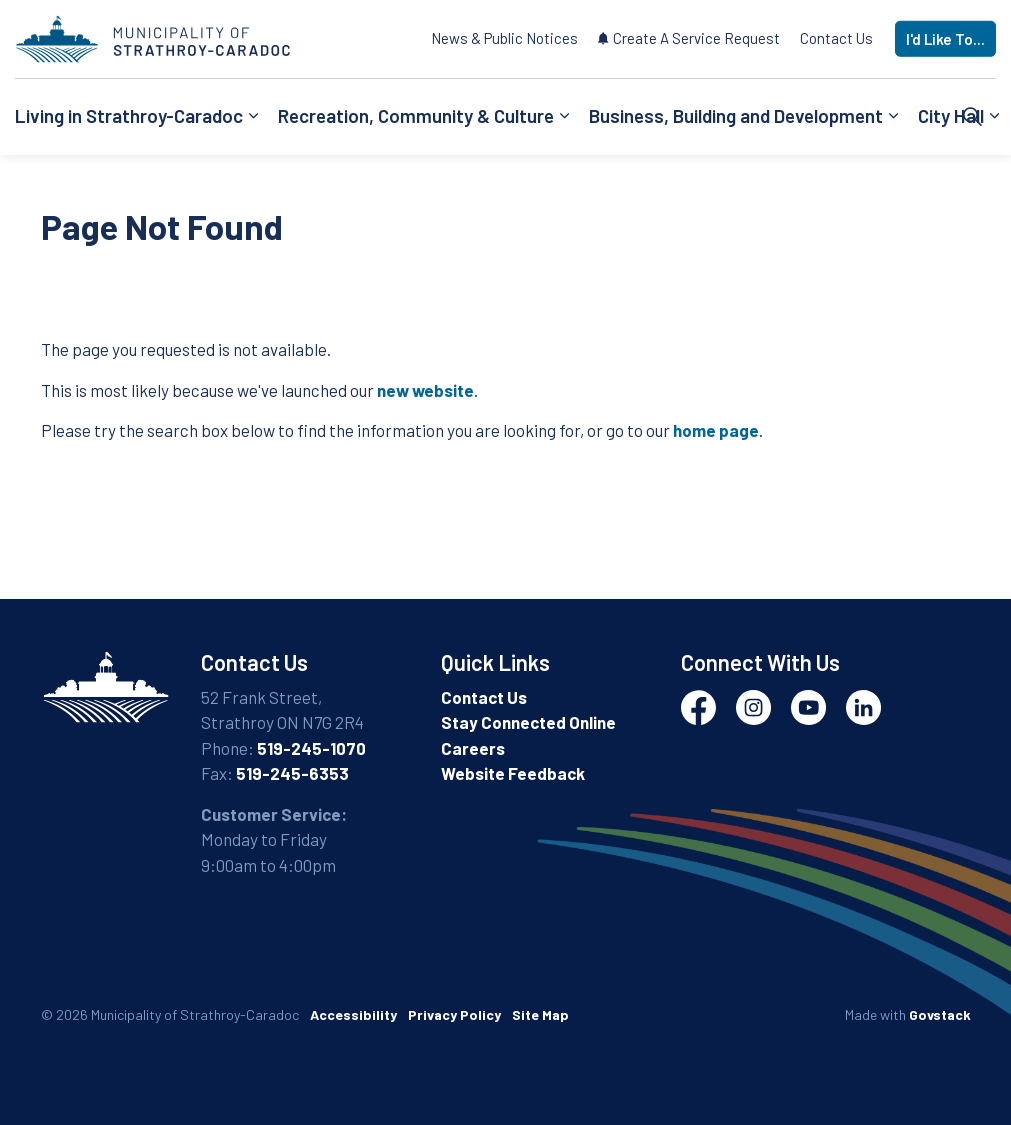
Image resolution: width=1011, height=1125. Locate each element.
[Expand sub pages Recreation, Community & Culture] (564, 117)
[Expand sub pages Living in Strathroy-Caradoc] (253, 117)
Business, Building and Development (736, 115)
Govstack (940, 1014)
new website (425, 390)
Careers (473, 748)
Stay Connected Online (528, 722)
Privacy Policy (454, 1014)
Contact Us (836, 38)
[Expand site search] (973, 117)
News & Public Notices (504, 38)
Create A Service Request (689, 38)
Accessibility (353, 1014)
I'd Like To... (945, 39)
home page (716, 430)
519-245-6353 (292, 773)
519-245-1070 (311, 748)
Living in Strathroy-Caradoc (129, 115)
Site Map (540, 1014)
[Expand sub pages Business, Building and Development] (893, 117)
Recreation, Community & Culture (416, 115)
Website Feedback (513, 773)
